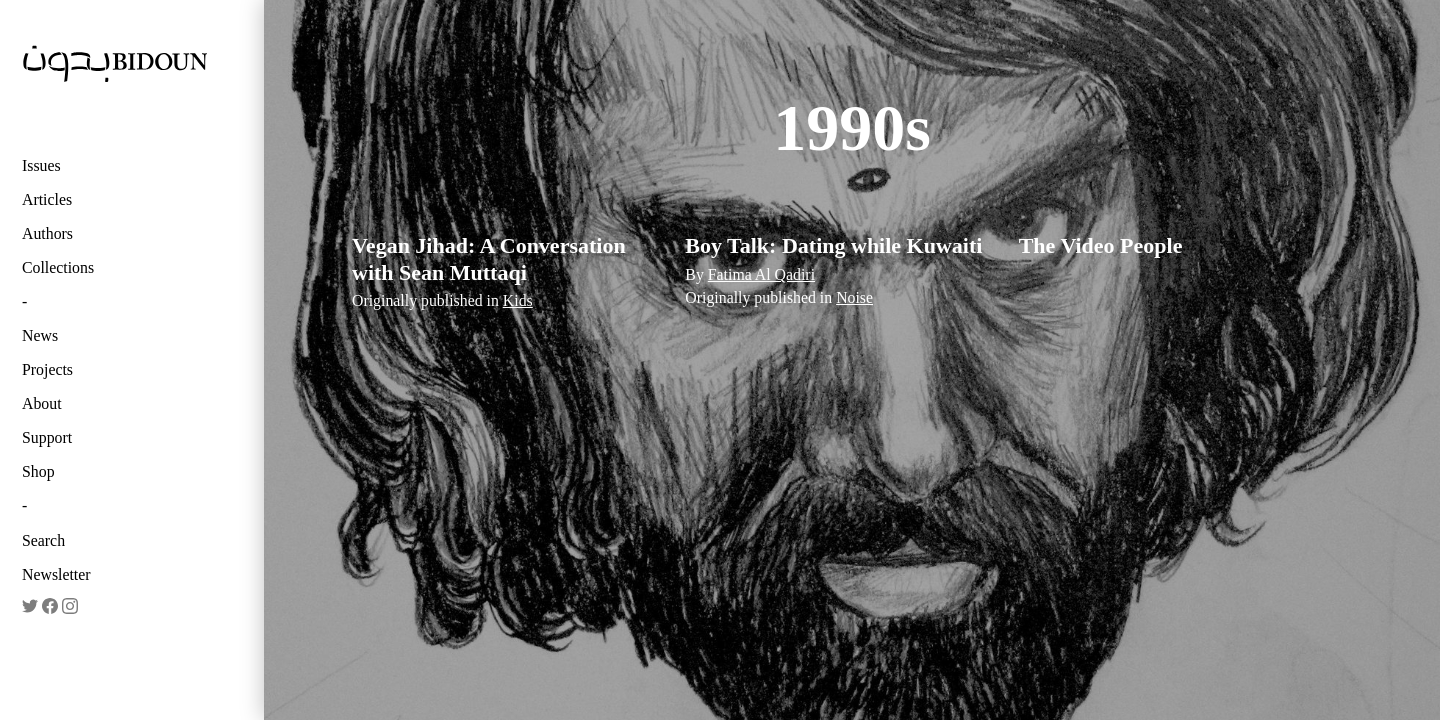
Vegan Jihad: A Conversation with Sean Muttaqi (489, 258)
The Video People (1101, 245)
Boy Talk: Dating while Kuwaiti (833, 245)
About (42, 403)
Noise (854, 297)
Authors (47, 233)
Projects (47, 369)
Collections (58, 267)
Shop (38, 471)
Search (43, 540)
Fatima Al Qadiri (761, 274)
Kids (518, 300)
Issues (41, 165)
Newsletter (56, 574)
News (40, 335)
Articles (47, 199)
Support (47, 437)
